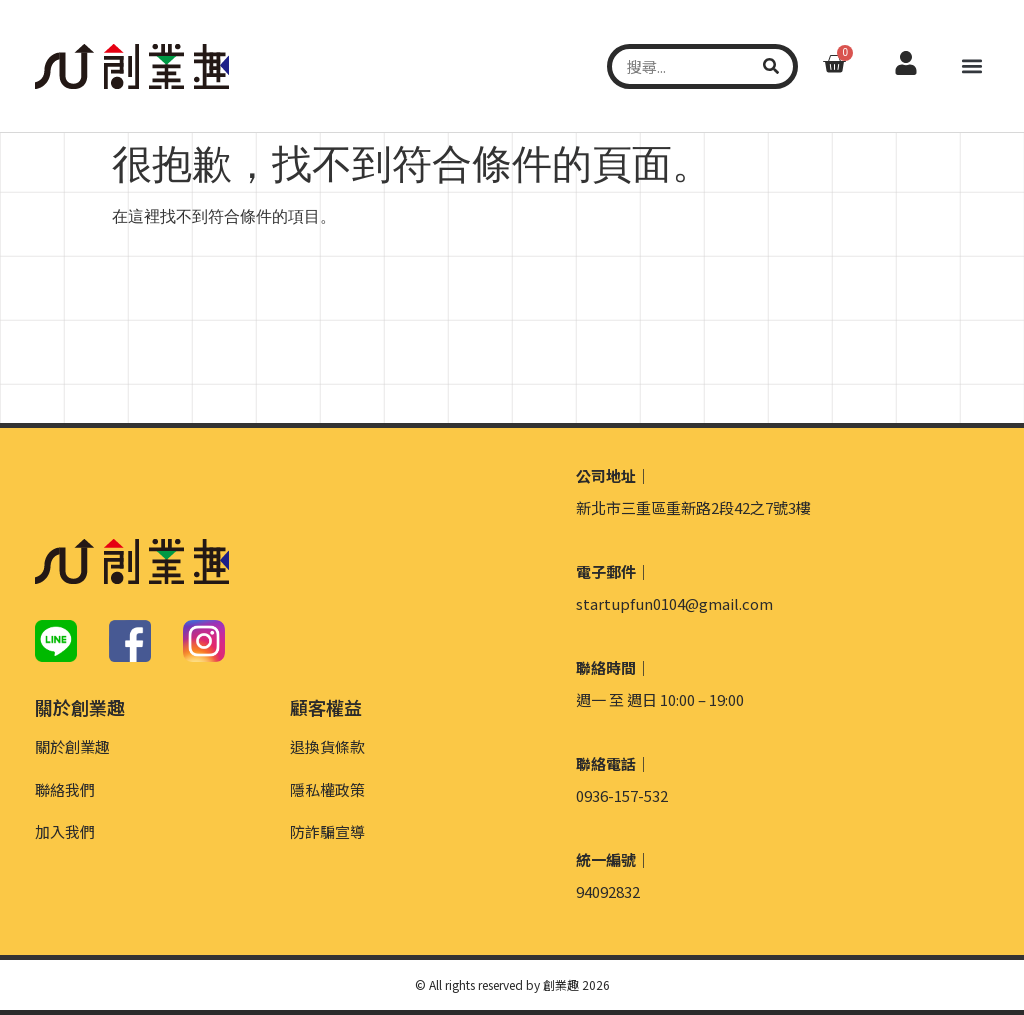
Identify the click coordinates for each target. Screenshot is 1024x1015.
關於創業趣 (72, 746)
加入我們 (65, 831)
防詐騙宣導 (327, 831)
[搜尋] (770, 66)
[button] (972, 66)
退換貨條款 (327, 746)
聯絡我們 (65, 789)
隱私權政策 (327, 789)
